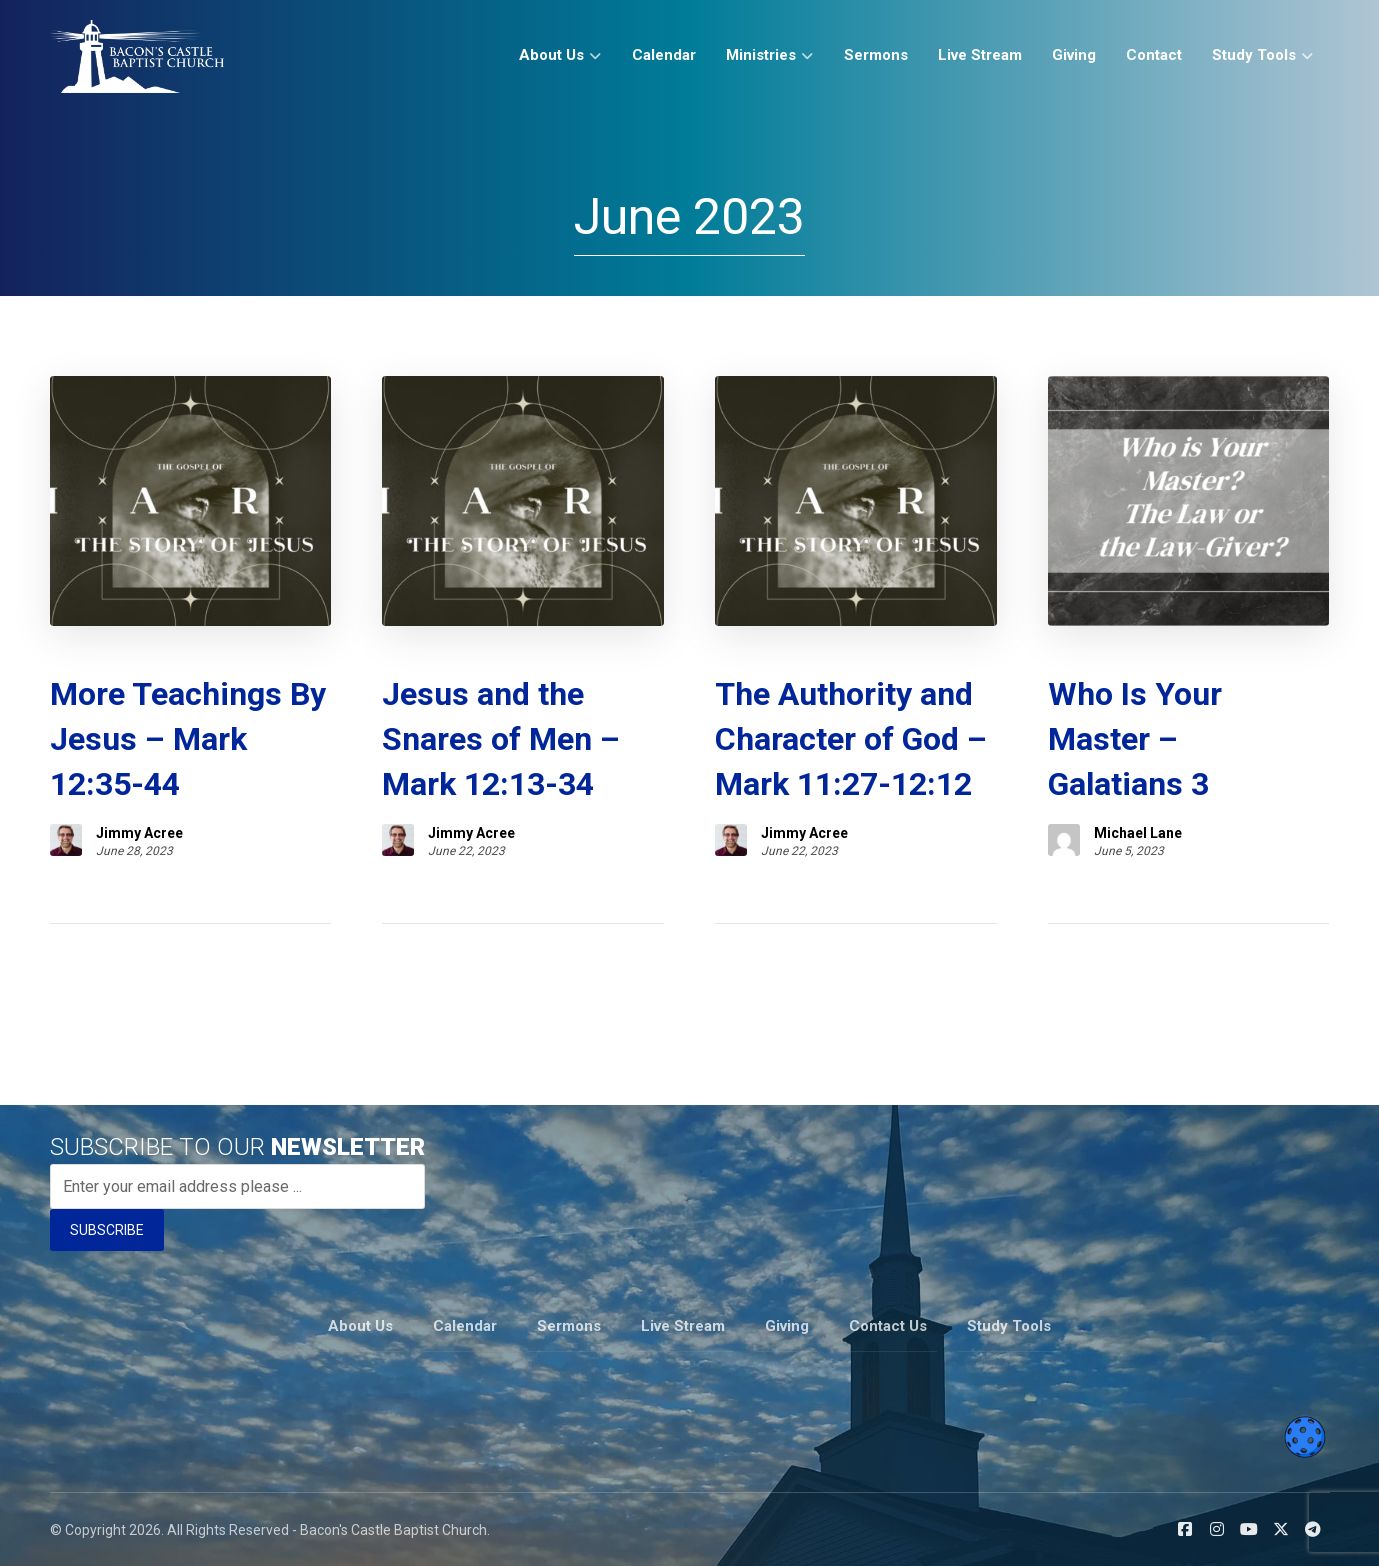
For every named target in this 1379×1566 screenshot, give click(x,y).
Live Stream (683, 1326)
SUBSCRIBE (107, 1230)
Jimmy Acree (139, 833)
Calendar (465, 1326)
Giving (787, 1326)
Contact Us (888, 1326)
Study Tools (1009, 1326)
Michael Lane (1138, 833)
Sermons (569, 1326)
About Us (360, 1326)
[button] (1185, 1529)
